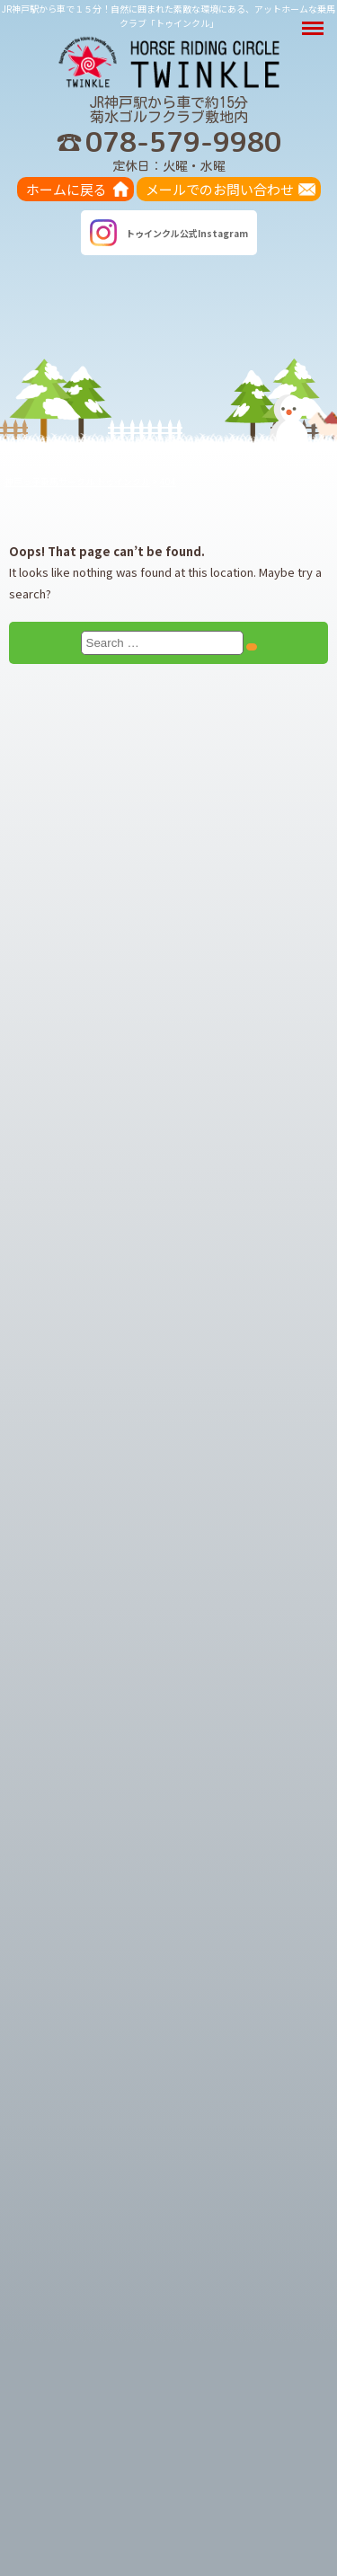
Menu (315, 19)
